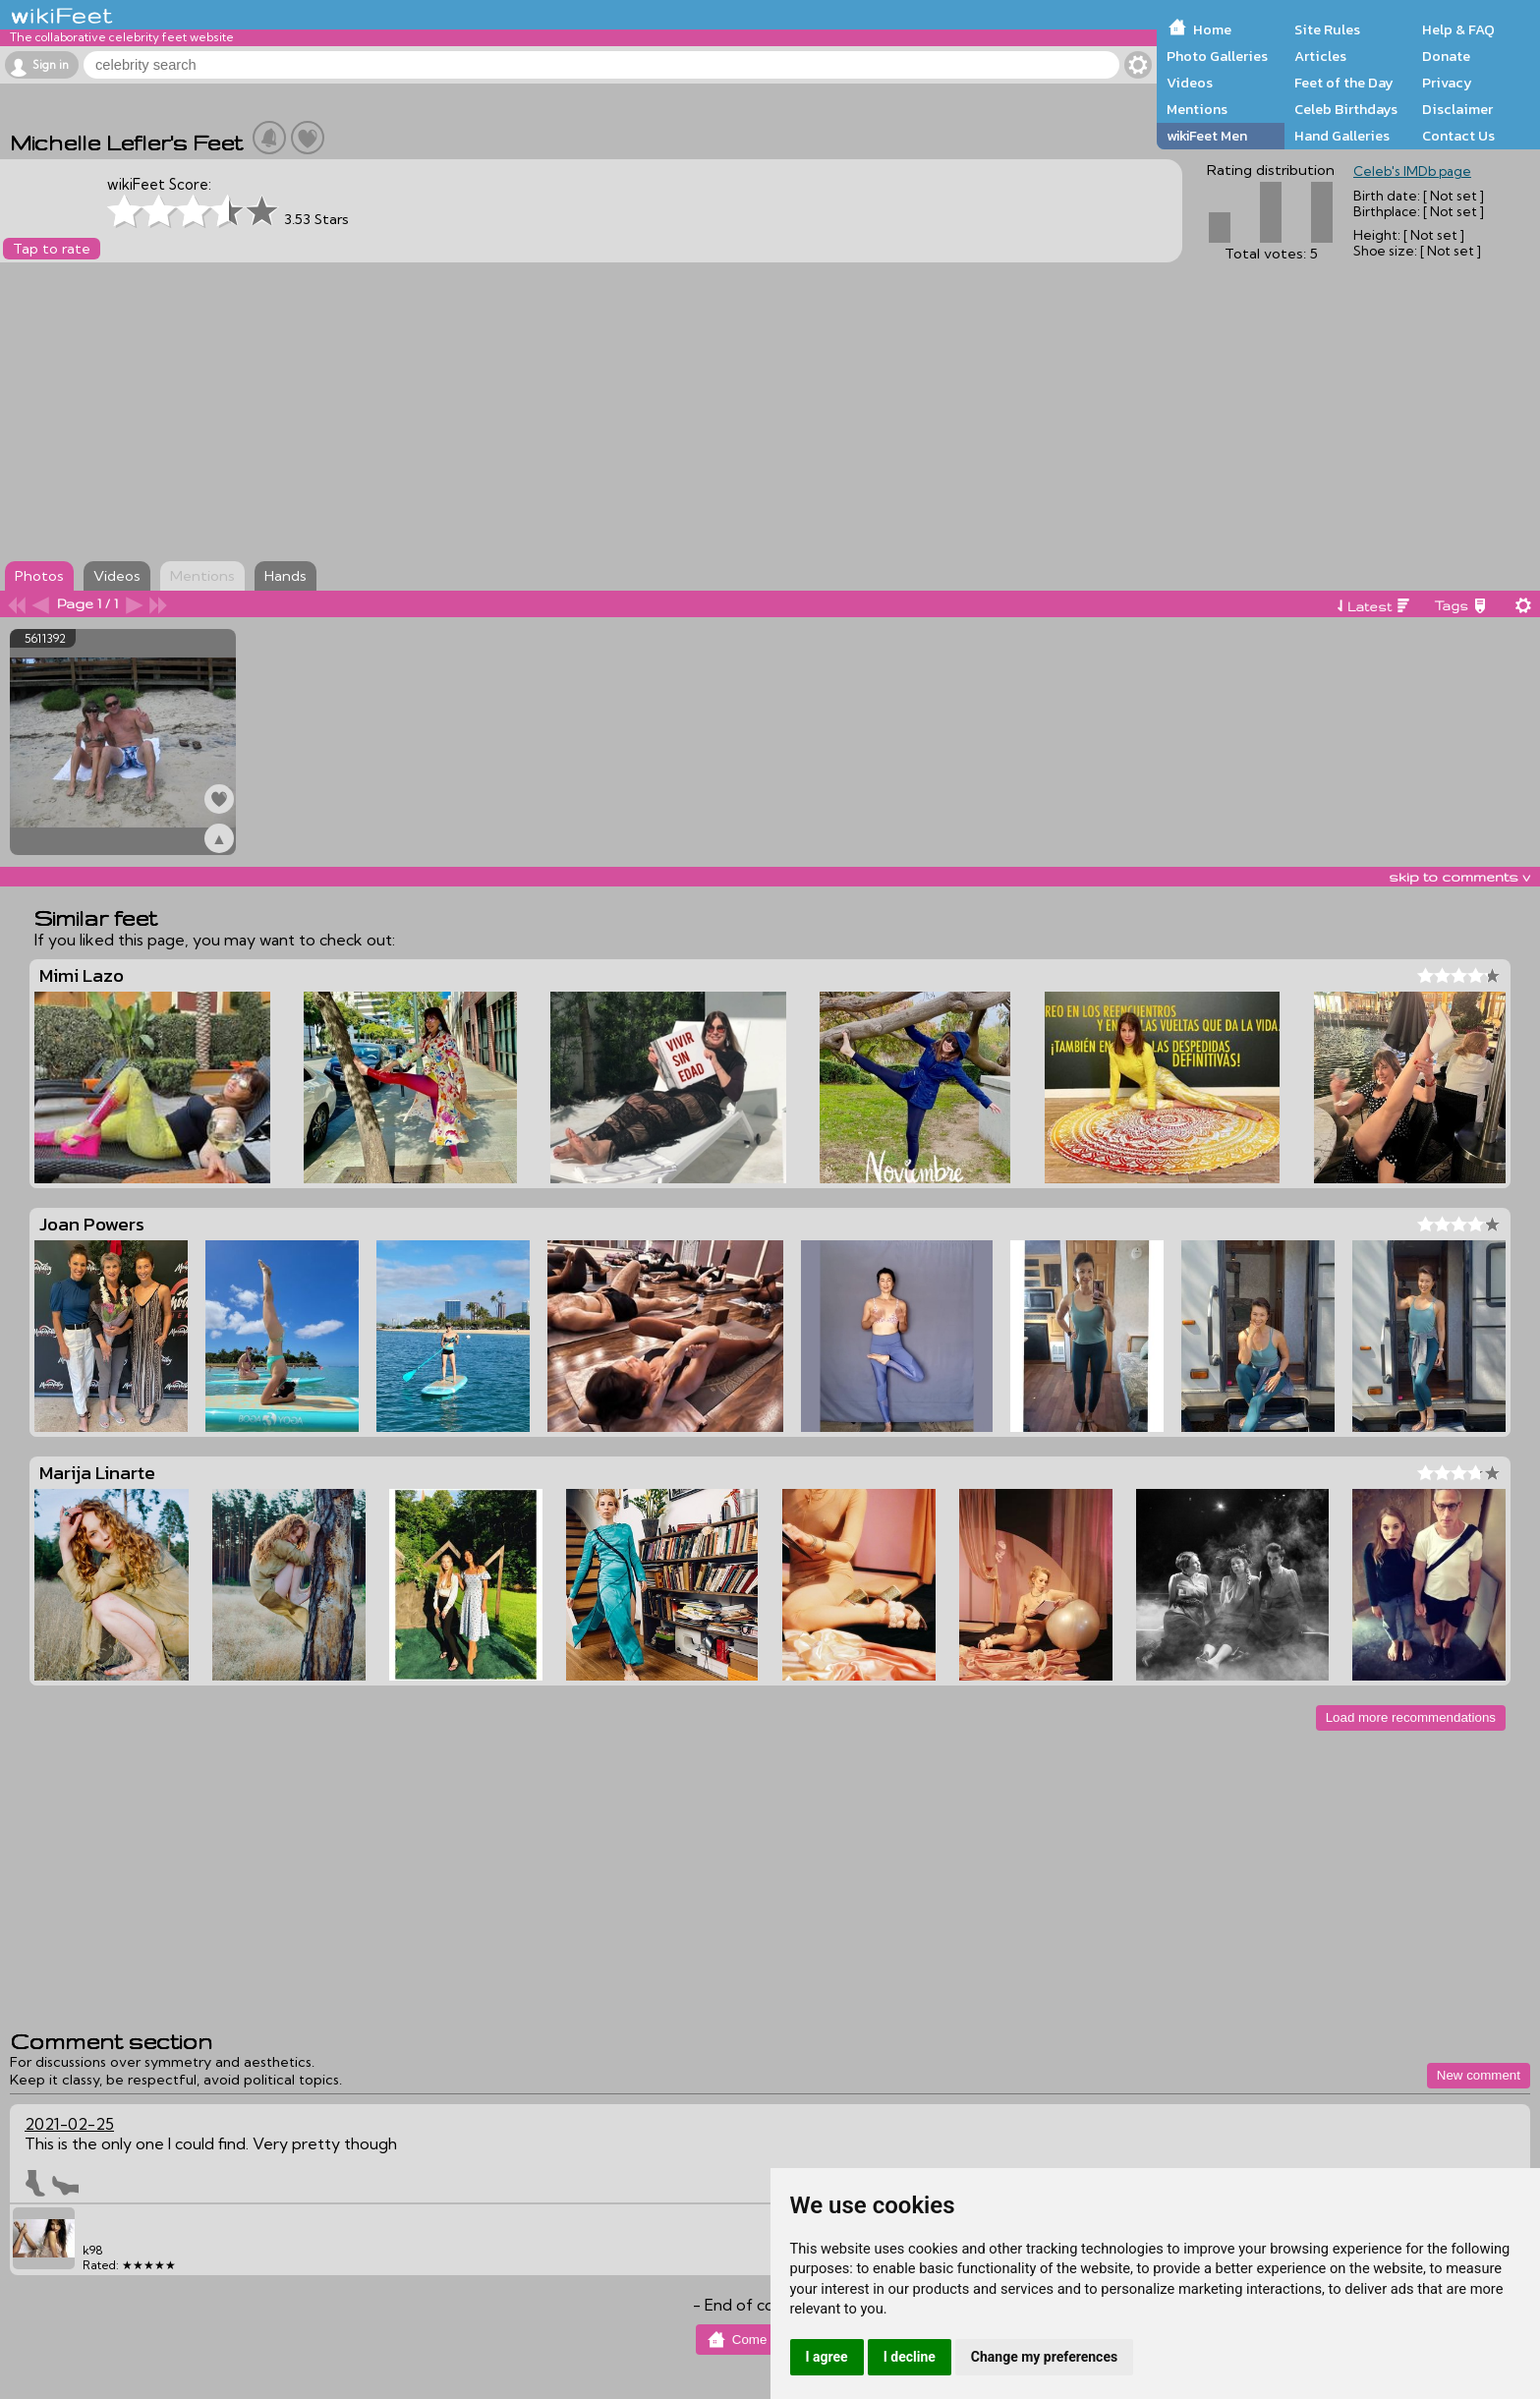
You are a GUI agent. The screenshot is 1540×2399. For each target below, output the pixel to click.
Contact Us (1458, 135)
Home (1212, 29)
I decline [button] (910, 2357)
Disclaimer (1457, 109)
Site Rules (1327, 29)
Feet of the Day (1344, 82)
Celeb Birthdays (1345, 109)
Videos (1190, 82)
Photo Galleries (1217, 56)
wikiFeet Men (1207, 135)
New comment (1478, 2075)
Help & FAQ (1458, 29)
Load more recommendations (1411, 1717)
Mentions (1197, 109)
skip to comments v (1459, 877)
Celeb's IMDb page (1412, 171)
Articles (1320, 56)
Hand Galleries (1342, 135)
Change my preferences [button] (1044, 2357)
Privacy (1447, 82)
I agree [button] (827, 2357)
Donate (1446, 56)
